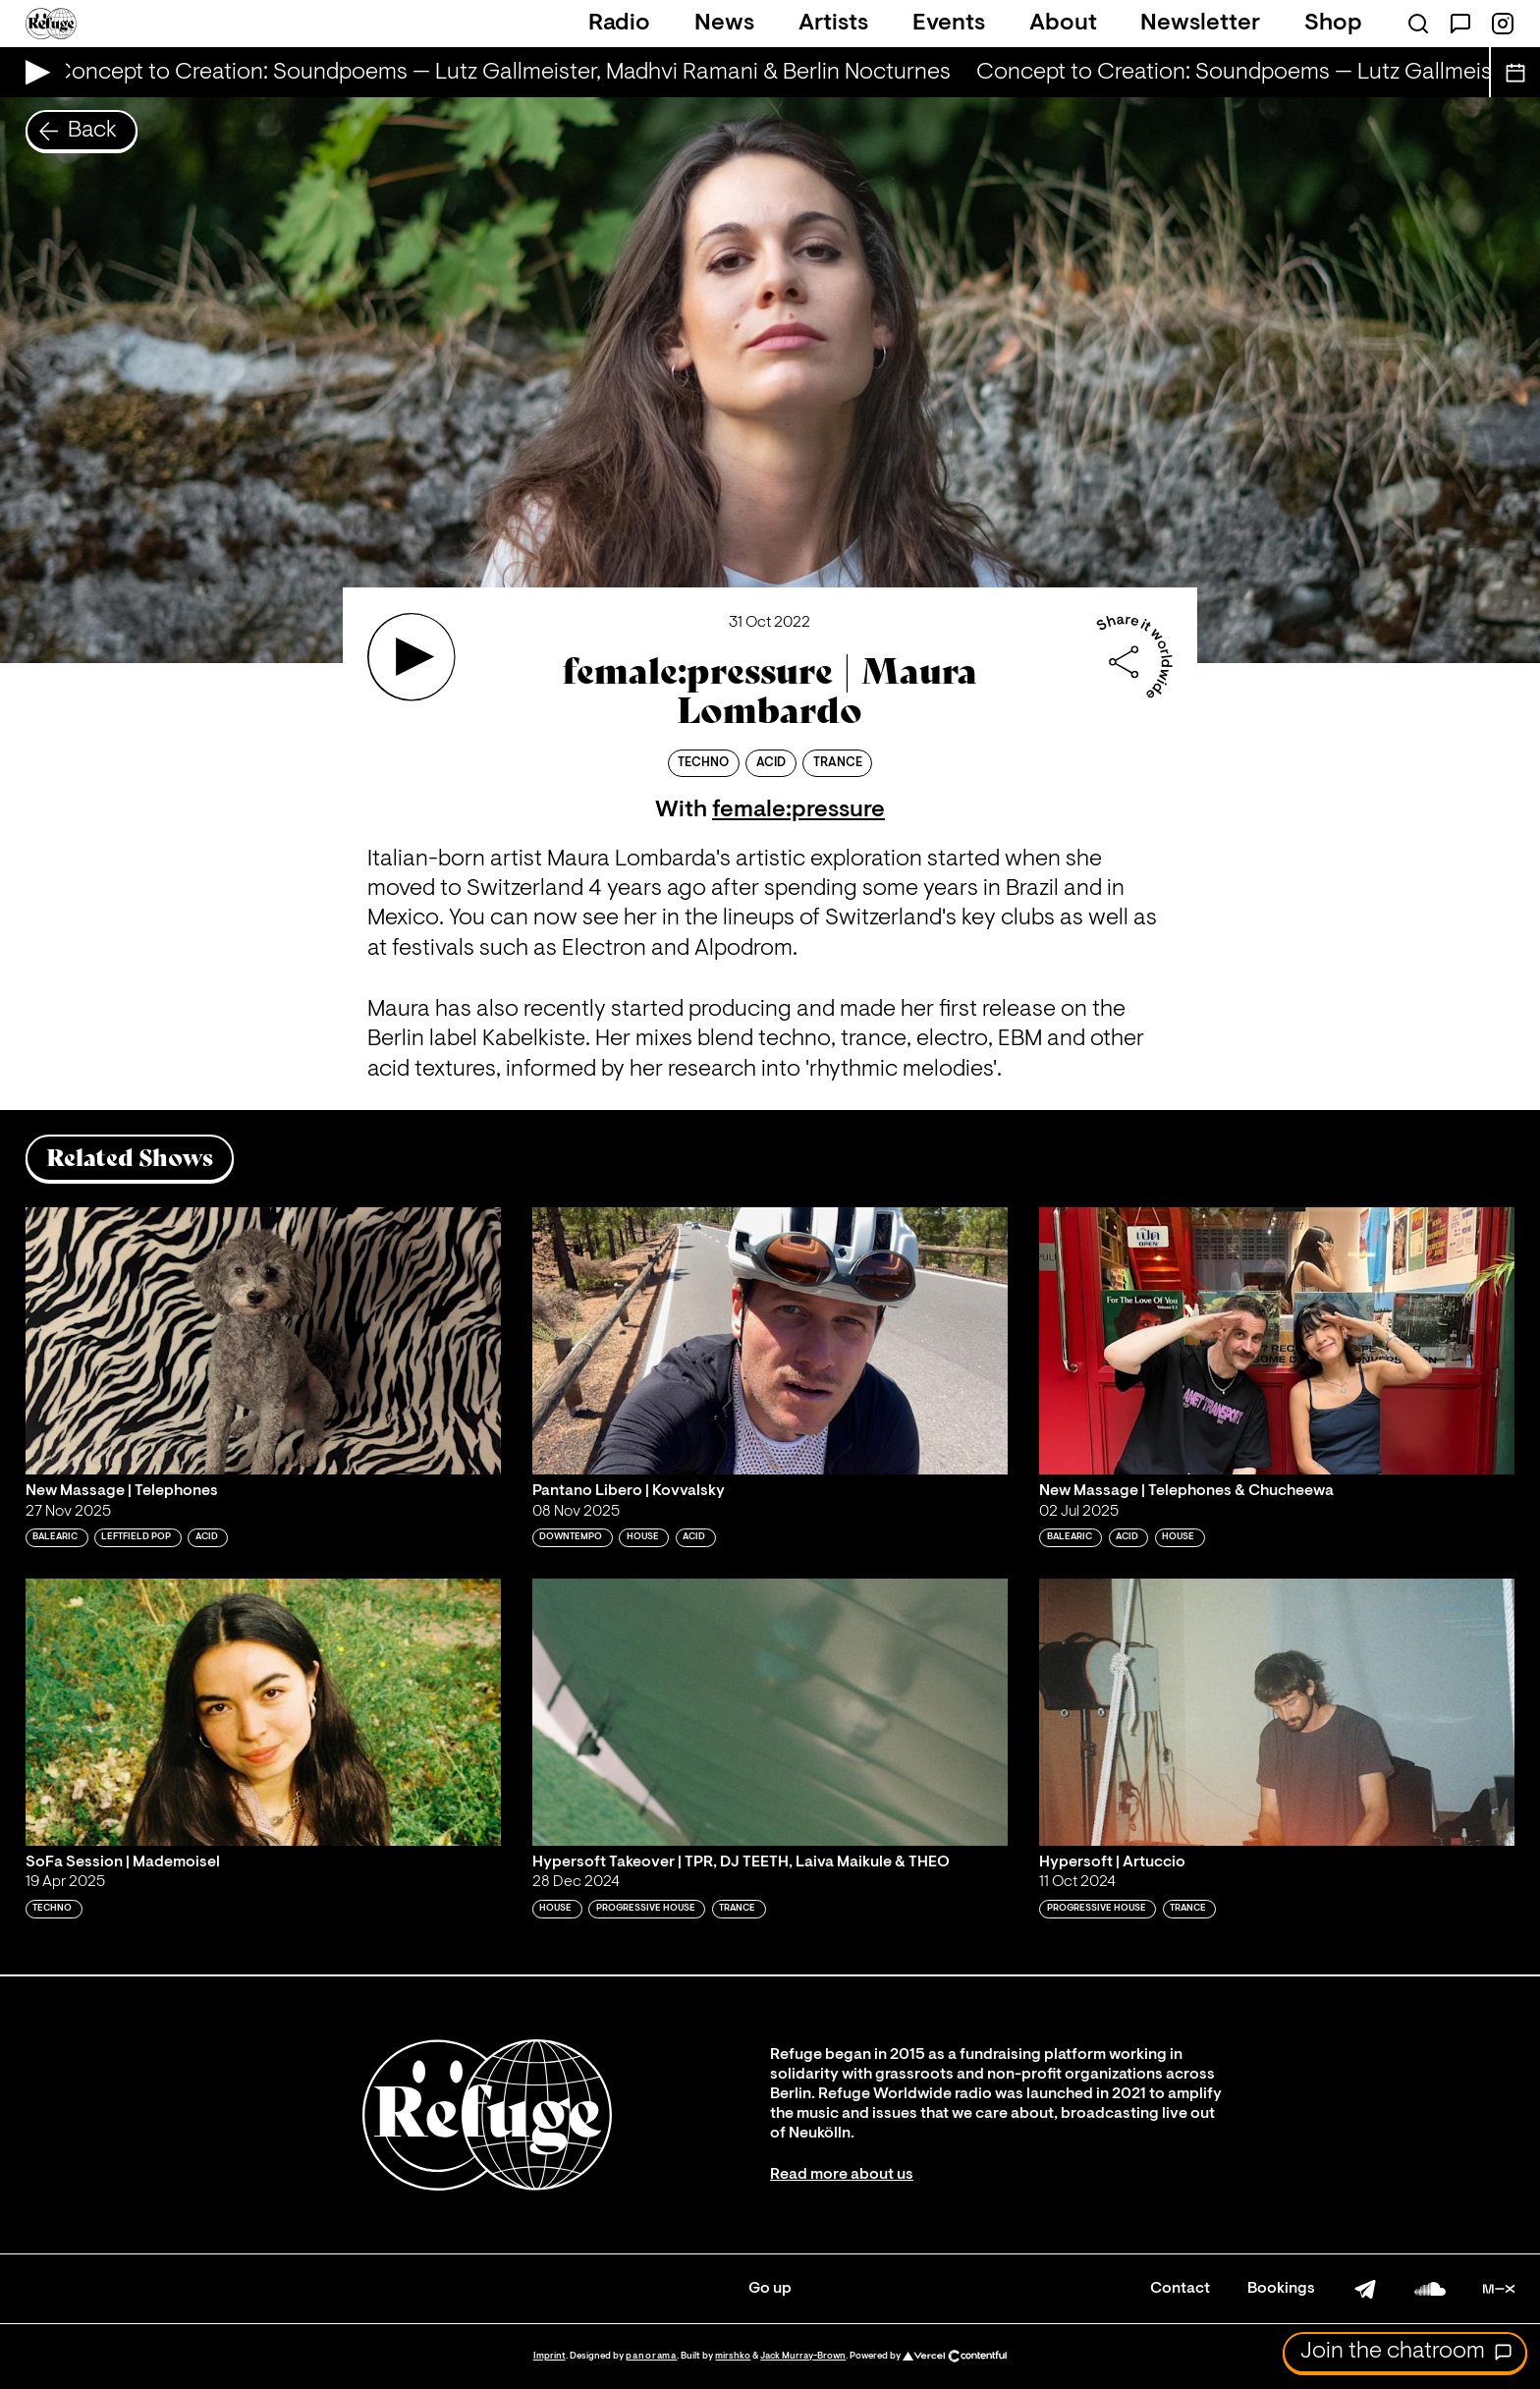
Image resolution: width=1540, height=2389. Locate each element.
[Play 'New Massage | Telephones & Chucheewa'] (1276, 1340)
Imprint (549, 2356)
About (1063, 23)
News (724, 23)
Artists (833, 23)
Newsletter (1200, 23)
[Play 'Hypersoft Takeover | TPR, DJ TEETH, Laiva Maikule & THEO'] (770, 1712)
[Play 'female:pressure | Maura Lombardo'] (411, 657)
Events (948, 23)
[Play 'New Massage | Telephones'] (263, 1340)
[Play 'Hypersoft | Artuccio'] (1276, 1712)
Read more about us (841, 2175)
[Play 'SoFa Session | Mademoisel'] (263, 1712)
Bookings (1281, 2289)
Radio (619, 23)
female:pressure (798, 810)
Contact (1180, 2289)
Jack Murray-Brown (803, 2356)
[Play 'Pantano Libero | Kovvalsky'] (770, 1340)
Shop (1333, 23)
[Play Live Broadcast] (33, 72)
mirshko (732, 2356)
